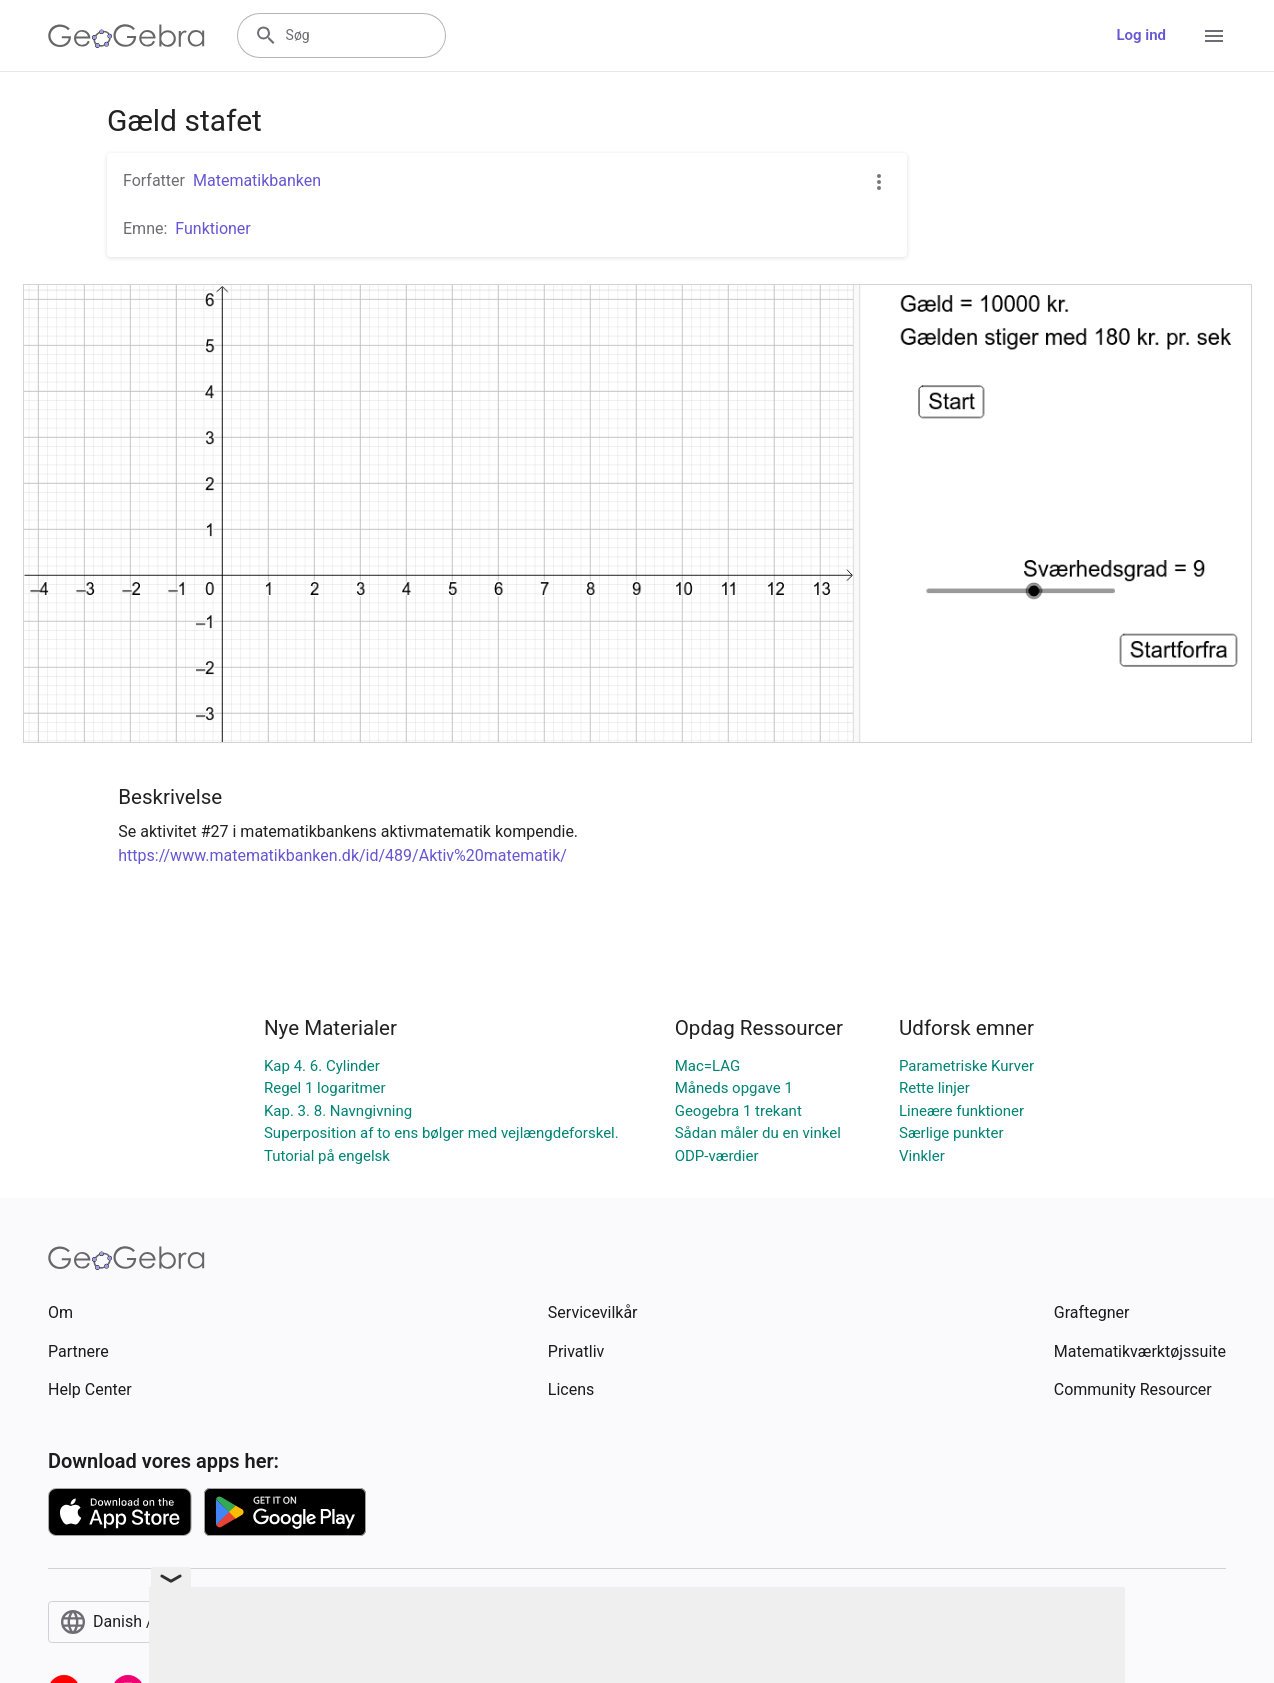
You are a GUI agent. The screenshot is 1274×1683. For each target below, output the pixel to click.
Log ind (1141, 35)
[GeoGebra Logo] (126, 36)
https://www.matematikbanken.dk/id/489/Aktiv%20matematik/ (342, 855)
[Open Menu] (1214, 36)
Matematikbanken (257, 180)
